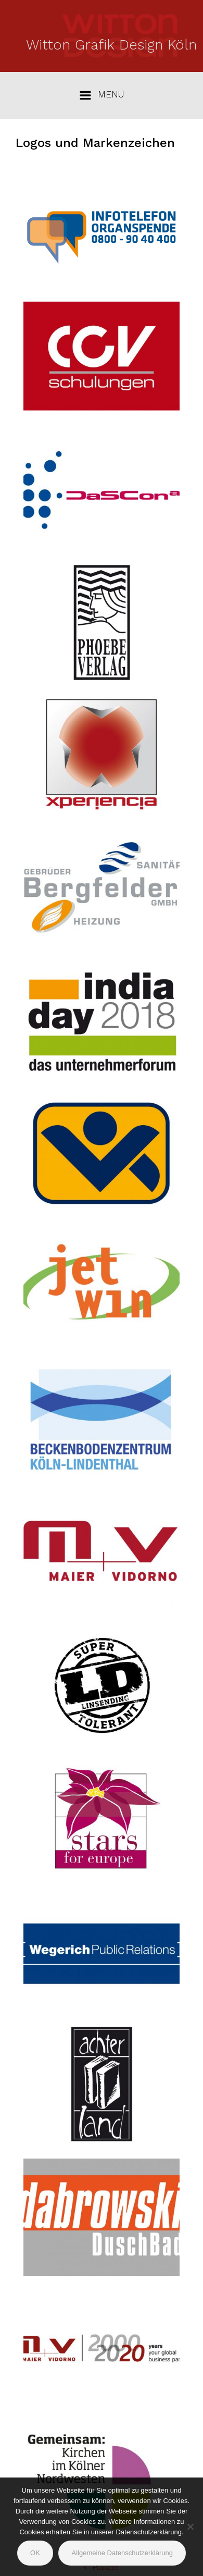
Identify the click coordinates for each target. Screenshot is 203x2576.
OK (35, 2553)
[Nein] (190, 2526)
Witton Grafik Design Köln (111, 44)
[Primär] (101, 95)
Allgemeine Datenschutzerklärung (122, 2553)
